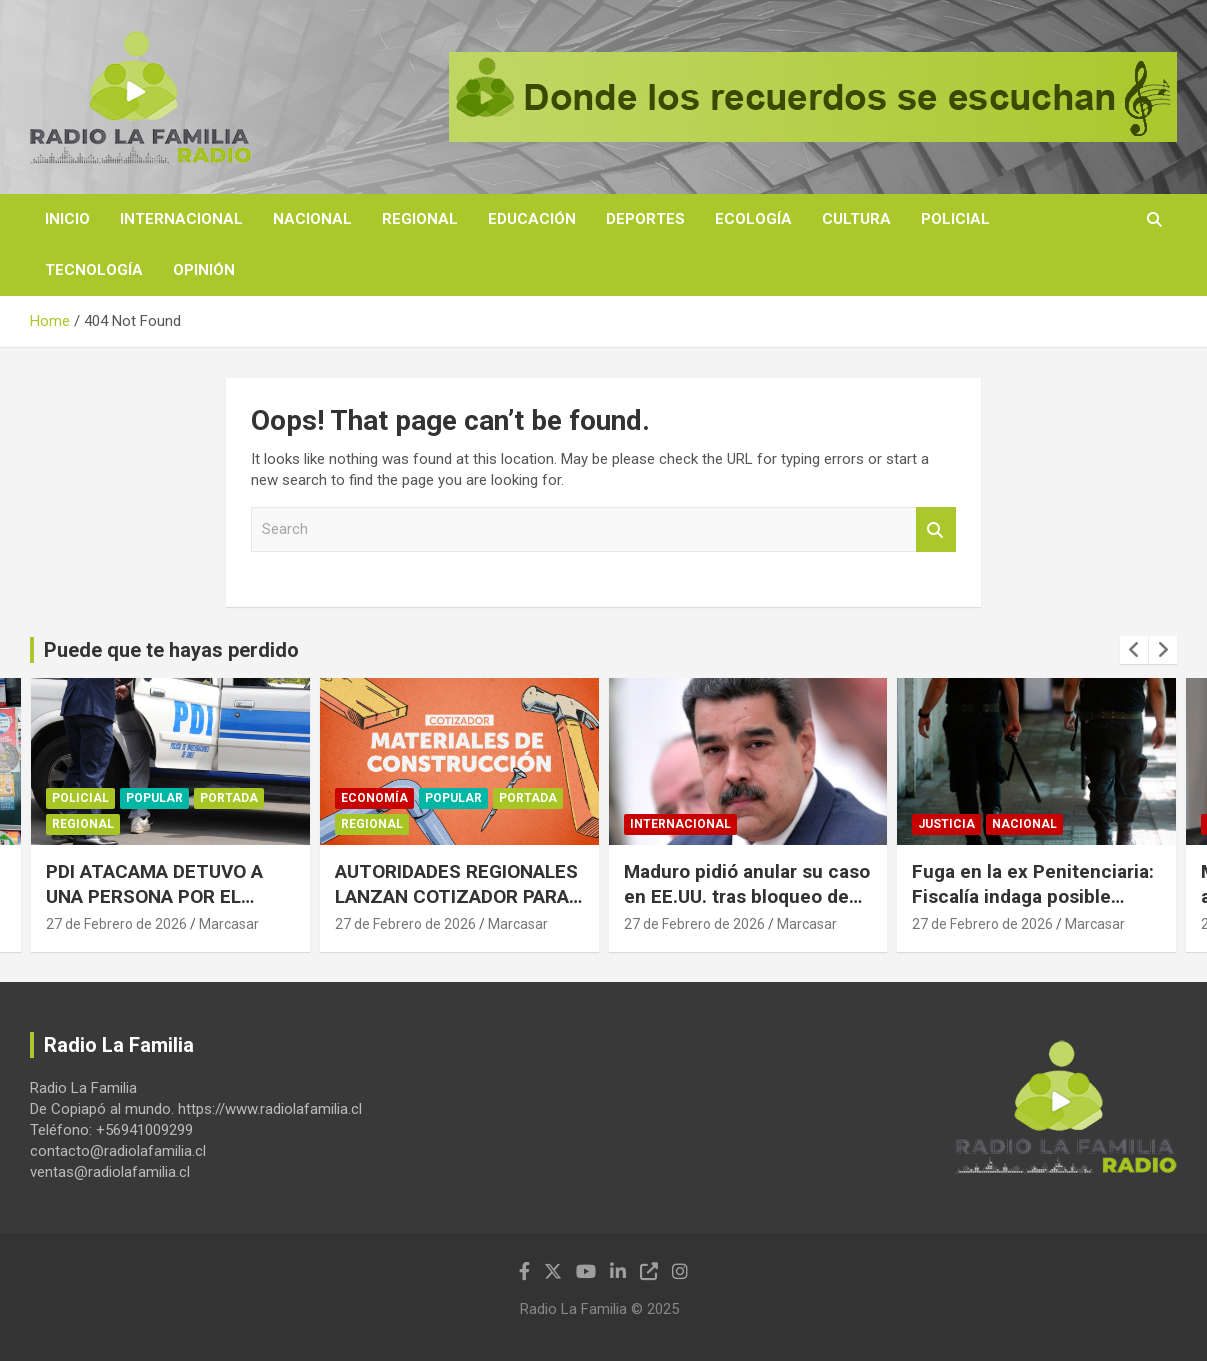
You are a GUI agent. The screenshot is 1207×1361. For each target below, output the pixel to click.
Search (936, 529)
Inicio (67, 219)
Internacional (181, 219)
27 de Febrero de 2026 (116, 924)
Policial (955, 219)
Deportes (645, 219)
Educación (532, 219)
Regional (420, 219)
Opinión (204, 270)
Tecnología (94, 270)
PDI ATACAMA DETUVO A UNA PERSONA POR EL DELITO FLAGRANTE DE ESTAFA (154, 908)
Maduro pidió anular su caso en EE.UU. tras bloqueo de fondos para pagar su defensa (747, 908)
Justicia (946, 824)
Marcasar (229, 924)
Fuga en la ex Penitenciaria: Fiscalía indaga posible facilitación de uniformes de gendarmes (1035, 908)
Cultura (856, 219)
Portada (229, 799)
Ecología (753, 219)
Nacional (312, 219)
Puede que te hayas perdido (171, 650)
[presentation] (1134, 650)
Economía (374, 799)
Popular (154, 799)
